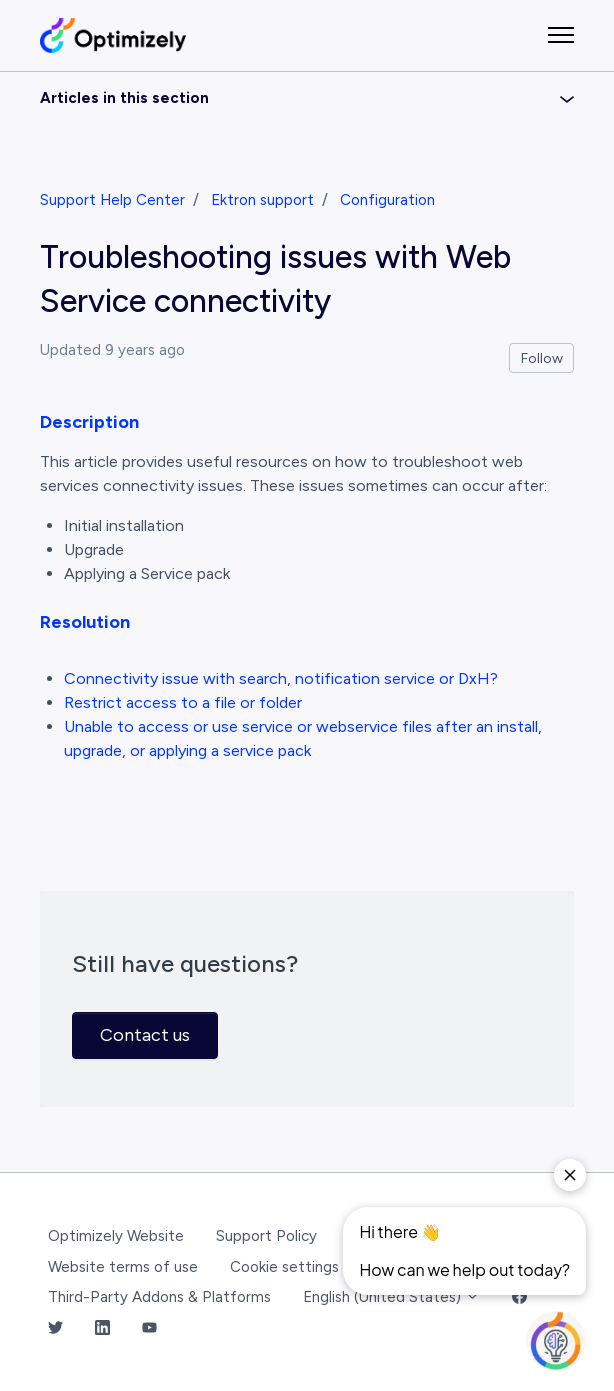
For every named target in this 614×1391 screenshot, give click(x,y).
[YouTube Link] (149, 1328)
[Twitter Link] (55, 1328)
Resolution (85, 622)
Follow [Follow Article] (542, 358)
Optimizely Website (116, 1236)
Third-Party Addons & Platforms (159, 1297)
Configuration (387, 200)
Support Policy (266, 1236)
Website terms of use (123, 1267)
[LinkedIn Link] (102, 1328)
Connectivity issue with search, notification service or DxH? (281, 678)
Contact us (145, 1035)
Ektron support (262, 200)
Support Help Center (112, 200)
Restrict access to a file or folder (183, 702)
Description (89, 422)
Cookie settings (284, 1267)
